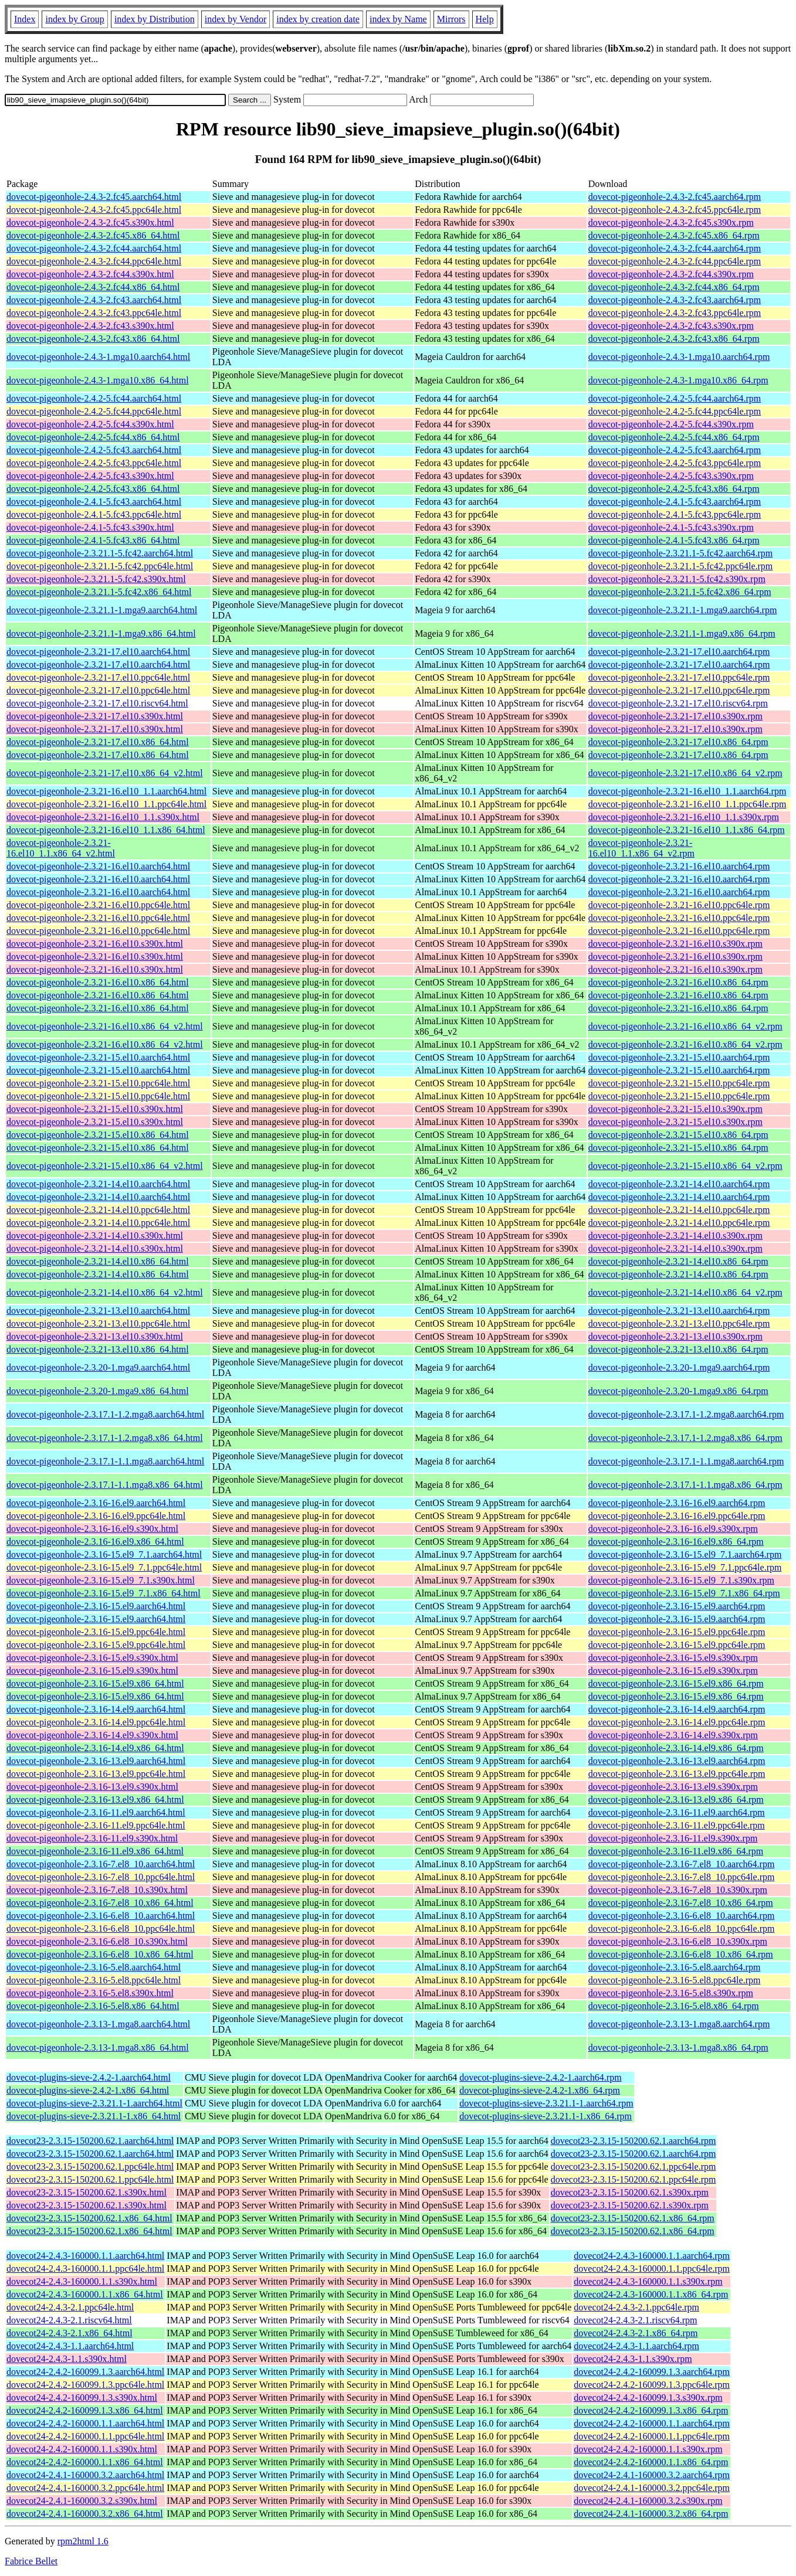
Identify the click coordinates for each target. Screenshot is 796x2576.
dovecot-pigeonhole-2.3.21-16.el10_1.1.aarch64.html (106, 791)
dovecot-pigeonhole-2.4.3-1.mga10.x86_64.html (97, 380)
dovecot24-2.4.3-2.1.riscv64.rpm (635, 2320)
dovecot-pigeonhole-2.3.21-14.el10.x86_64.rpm (678, 1261)
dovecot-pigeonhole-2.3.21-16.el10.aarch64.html (98, 866)
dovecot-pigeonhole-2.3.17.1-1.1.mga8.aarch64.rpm (686, 1461)
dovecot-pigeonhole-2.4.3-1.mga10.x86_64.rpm (678, 380)
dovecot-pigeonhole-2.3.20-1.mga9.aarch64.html (98, 1367)
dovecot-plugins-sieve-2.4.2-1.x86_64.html (87, 2090)
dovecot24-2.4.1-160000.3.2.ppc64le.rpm (652, 2488)
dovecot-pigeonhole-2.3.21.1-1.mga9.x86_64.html (101, 633)
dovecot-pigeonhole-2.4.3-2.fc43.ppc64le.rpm (674, 313)
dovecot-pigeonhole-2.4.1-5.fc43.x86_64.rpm (674, 540)
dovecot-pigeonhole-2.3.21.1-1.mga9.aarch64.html (101, 610)
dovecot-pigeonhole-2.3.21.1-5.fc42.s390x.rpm (676, 579)
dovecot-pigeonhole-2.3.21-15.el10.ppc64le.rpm (679, 1083)
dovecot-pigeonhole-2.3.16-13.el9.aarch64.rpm (676, 1761)
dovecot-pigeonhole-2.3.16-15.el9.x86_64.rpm (676, 1683)
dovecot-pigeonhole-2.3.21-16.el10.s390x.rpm (675, 944)
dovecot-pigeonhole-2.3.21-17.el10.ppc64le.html (98, 677)
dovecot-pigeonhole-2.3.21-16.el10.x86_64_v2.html (104, 1026)
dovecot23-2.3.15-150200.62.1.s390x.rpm (630, 2192)
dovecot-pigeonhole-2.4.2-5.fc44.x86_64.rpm (674, 437)
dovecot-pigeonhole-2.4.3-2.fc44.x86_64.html (93, 287)
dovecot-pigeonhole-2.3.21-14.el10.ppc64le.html (98, 1210)
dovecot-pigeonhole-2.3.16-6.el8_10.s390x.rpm (677, 1941)
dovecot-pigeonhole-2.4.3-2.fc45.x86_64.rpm (674, 235)
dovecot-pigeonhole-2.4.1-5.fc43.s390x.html (90, 527)
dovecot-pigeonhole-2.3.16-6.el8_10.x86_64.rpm (680, 1954)
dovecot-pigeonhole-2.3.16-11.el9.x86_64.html (95, 1851)
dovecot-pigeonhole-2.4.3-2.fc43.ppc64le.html (93, 313)
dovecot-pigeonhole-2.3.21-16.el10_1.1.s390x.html (102, 817)
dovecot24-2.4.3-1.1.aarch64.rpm (636, 2346)
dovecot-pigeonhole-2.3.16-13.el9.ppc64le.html (95, 1774)
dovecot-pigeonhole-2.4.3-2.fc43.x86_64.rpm (674, 339)
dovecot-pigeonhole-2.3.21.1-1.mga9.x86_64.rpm (681, 633)
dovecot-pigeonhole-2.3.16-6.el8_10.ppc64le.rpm (681, 1928)
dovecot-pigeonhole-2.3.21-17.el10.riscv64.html (97, 703)
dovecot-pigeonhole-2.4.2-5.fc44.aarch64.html (93, 398)
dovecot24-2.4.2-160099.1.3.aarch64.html (85, 2372)
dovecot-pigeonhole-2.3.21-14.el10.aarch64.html (98, 1184)
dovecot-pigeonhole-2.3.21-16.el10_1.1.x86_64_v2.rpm (641, 848)
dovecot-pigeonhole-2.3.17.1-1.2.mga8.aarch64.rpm (686, 1414)
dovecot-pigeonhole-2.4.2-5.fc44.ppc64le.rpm (674, 411)
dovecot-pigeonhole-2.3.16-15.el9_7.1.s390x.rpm (681, 1580)
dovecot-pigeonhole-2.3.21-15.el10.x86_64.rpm (678, 1135)
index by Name (398, 19)
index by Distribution (154, 19)
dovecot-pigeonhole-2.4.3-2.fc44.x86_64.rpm (674, 287)
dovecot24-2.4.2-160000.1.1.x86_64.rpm (651, 2462)
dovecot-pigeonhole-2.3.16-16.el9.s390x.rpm (673, 1529)
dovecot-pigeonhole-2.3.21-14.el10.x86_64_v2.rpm (685, 1292)
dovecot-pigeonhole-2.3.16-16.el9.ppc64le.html (95, 1516)
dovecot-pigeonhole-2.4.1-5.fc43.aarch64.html (93, 502)
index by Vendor (235, 19)
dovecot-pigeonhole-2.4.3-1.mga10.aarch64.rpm (679, 357)
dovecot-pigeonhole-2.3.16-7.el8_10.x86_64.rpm (680, 1903)
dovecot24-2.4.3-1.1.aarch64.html (70, 2346)
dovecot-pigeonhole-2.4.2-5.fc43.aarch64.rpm (674, 450)
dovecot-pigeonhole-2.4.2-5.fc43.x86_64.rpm (674, 489)
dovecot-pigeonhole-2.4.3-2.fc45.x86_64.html (93, 235)
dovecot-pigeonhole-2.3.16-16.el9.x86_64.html (95, 1542)
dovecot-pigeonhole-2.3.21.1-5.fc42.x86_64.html (99, 592)
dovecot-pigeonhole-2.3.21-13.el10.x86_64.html (97, 1349)
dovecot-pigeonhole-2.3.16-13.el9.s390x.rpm (673, 1787)
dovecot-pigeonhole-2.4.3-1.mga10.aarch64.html (98, 357)
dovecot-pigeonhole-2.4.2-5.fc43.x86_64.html (93, 489)
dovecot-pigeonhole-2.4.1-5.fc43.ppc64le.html (93, 514)
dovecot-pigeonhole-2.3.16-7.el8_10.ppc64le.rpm (681, 1877)
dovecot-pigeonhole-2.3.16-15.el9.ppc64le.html (95, 1632)
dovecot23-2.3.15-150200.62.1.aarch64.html (90, 2141)
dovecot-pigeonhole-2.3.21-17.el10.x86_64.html (97, 742)
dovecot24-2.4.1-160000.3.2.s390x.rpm (648, 2501)
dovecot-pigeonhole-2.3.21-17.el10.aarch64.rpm (679, 652)
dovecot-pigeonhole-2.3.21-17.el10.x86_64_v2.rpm (685, 773)
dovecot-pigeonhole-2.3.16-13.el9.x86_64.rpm (676, 1799)
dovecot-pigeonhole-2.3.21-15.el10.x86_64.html (97, 1135)
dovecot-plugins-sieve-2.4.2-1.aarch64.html (88, 2077)
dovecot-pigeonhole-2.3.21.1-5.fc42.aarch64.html (99, 553)
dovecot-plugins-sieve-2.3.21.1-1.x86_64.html (93, 2116)
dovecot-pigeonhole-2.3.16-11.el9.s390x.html (92, 1838)
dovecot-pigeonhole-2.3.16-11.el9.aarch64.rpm (676, 1812)
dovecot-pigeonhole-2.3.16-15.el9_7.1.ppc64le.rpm (685, 1567)
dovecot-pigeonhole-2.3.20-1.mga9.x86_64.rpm (678, 1391)
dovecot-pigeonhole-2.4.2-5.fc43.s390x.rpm (671, 476)
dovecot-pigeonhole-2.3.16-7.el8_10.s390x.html (97, 1890)
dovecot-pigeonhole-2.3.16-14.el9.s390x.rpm (673, 1735)
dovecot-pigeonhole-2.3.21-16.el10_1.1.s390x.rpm (683, 817)
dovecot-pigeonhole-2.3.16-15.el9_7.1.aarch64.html (104, 1554)
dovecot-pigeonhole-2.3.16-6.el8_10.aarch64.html (100, 1916)
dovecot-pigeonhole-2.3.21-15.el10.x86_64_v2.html (104, 1166)
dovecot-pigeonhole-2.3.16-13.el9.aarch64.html (95, 1761)
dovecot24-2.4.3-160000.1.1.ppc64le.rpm (652, 2268)
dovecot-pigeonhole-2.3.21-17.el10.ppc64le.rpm (679, 677)
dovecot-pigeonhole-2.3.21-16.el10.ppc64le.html (98, 905)
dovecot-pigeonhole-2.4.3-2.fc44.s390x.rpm (671, 274)
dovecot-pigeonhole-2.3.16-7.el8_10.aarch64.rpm (681, 1864)
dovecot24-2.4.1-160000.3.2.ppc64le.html (85, 2488)
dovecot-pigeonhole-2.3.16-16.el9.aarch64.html (95, 1503)
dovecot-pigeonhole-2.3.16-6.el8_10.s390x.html (97, 1941)
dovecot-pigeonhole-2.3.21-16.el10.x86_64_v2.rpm (685, 1026)
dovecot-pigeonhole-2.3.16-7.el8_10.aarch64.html (100, 1864)
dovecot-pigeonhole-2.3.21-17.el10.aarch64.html (98, 652)
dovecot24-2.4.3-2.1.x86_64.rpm (635, 2333)
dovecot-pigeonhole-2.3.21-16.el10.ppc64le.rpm (679, 905)
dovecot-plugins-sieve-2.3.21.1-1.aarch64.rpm (546, 2103)
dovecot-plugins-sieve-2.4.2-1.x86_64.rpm (539, 2090)
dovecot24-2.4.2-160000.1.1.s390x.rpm (648, 2449)
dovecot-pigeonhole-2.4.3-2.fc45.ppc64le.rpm (674, 210)
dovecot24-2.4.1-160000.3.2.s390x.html (81, 2501)
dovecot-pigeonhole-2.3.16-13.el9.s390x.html (92, 1787)
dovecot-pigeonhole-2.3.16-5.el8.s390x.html (90, 1993)
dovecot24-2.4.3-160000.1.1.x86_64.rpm (651, 2294)
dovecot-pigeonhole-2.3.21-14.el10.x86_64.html (97, 1261)
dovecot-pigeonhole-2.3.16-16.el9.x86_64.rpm (676, 1542)
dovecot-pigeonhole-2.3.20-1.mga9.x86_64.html (97, 1391)
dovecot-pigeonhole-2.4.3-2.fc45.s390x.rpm (671, 222)
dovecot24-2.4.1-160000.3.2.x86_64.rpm (651, 2514)
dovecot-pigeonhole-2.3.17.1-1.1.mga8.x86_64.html (104, 1485)
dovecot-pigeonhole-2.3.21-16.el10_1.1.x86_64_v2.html (60, 848)
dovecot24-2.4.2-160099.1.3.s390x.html (81, 2397)
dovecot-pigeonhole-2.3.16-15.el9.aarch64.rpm (676, 1606)
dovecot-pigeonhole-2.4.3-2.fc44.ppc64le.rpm (674, 261)
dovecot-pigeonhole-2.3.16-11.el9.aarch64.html (95, 1812)
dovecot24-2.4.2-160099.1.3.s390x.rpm (648, 2397)
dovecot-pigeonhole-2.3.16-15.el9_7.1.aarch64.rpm (685, 1554)
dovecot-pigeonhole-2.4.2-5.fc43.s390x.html (90, 476)
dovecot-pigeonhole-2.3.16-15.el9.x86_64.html (95, 1683)
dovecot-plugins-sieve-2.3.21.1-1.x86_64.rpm (545, 2116)
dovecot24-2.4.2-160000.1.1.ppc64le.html (85, 2436)
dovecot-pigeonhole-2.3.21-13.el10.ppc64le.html (98, 1323)
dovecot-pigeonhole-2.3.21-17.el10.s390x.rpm (675, 716)
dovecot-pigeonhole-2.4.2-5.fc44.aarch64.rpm (674, 398)
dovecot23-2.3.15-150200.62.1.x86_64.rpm (632, 2218)
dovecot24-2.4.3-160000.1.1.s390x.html (81, 2281)
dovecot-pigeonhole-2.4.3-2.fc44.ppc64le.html (93, 261)
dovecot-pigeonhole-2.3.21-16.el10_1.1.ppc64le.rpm (687, 804)
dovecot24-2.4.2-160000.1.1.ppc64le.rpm (652, 2436)
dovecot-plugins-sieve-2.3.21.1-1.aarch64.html (94, 2103)
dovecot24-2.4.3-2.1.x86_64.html (69, 2333)
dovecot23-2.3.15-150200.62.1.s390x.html (86, 2192)
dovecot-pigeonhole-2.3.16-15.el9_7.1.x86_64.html (103, 1593)
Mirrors (451, 19)
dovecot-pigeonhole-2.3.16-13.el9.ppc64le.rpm (676, 1774)
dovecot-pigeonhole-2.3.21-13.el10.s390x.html (94, 1336)
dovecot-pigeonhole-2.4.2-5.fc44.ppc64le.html (93, 411)
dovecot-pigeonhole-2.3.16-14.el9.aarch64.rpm (676, 1709)
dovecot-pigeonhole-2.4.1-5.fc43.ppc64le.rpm (674, 514)
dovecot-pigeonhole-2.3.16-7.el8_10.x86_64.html (100, 1903)
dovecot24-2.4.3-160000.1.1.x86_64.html (84, 2294)
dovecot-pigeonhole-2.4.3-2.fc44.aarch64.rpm (674, 248)
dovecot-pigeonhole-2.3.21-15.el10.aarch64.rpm (679, 1057)
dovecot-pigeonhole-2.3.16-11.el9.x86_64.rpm (675, 1851)
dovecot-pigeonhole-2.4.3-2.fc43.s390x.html (90, 326)
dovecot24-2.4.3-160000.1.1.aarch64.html (85, 2256)
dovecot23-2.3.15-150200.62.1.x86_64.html (89, 2218)
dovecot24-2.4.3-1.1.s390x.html (66, 2359)
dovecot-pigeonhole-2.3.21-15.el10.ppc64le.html (98, 1083)
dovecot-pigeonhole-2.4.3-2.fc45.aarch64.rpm (674, 197)
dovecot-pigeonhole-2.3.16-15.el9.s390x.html (92, 1658)
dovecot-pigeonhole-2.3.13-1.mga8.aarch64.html (98, 2024)
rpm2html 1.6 (83, 2541)
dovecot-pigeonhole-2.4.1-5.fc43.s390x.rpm (671, 527)
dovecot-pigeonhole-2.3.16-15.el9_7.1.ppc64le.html (104, 1567)
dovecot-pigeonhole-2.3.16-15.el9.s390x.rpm (673, 1658)
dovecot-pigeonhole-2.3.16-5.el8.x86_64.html (92, 2006)
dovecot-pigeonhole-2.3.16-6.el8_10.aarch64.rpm (681, 1916)
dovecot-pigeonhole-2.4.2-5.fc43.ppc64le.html (93, 463)
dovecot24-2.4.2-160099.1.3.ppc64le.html (85, 2385)
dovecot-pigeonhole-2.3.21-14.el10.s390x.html (94, 1236)
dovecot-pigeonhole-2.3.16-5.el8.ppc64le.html (93, 1980)
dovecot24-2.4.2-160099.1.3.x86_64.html (84, 2410)
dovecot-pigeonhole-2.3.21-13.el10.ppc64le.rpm (679, 1323)
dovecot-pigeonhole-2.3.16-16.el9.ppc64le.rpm (676, 1516)
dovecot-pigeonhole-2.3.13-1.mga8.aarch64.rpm (679, 2024)
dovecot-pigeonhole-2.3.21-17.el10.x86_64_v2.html (104, 773)
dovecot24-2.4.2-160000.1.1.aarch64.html (85, 2423)
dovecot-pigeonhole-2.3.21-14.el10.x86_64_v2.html (104, 1292)
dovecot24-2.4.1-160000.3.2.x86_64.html (84, 2514)
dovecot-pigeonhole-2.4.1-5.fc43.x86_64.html (93, 540)
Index (24, 19)
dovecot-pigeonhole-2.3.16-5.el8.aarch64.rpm (674, 1967)
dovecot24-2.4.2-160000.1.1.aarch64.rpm (652, 2423)
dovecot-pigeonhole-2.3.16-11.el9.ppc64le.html (95, 1825)
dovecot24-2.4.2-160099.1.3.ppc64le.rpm (652, 2385)
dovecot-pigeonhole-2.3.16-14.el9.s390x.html (92, 1735)
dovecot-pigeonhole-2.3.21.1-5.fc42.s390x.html (96, 579)
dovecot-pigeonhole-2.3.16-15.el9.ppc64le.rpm (676, 1632)
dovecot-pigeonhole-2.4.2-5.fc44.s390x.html (90, 424)
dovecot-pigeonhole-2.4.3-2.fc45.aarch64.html (93, 197)
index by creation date (318, 19)
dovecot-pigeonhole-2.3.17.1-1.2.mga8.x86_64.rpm (685, 1438)
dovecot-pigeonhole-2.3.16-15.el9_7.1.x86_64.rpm (684, 1593)
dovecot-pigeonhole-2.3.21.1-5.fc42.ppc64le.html (99, 566)
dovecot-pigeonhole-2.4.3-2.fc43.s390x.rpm (671, 326)
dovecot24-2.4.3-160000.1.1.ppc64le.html (85, 2268)
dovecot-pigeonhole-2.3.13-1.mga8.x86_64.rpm (678, 2047)
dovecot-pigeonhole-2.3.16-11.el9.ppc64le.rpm (676, 1825)
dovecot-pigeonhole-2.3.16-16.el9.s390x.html (92, 1529)
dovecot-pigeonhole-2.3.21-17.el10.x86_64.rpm (678, 742)
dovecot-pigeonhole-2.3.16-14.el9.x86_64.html (95, 1748)
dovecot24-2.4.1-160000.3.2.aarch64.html (85, 2475)
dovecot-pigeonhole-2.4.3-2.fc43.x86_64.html (93, 339)
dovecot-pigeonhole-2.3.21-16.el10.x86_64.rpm (678, 982)
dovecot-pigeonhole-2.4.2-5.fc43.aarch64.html (93, 450)
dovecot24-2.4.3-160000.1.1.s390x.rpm (648, 2281)
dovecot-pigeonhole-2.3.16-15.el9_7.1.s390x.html (100, 1580)
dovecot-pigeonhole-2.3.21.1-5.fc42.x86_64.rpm (679, 592)
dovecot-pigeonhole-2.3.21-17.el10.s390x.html (94, 716)
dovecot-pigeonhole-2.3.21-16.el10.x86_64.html (97, 982)
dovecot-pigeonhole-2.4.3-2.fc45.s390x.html (90, 222)
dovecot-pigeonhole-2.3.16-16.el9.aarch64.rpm (676, 1503)
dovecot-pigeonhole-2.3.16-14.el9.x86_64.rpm (676, 1748)
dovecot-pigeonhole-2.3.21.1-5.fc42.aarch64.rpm (680, 553)
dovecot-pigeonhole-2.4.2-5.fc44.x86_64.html (93, 437)
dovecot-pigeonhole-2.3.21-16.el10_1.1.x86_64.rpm (686, 830)
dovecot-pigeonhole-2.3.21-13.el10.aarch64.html (98, 1311)
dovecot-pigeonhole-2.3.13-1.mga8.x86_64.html (97, 2047)
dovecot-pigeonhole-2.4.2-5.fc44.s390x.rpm (671, 424)
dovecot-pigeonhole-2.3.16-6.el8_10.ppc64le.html (100, 1928)
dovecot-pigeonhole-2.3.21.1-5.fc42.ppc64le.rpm (680, 566)
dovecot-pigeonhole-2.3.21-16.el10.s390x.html (94, 944)
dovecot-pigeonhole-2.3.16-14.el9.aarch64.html (95, 1709)
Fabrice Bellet (31, 2561)
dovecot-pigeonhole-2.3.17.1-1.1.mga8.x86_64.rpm (685, 1485)
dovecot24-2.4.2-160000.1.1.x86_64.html (84, 2462)
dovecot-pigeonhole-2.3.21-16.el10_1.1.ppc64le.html (106, 804)
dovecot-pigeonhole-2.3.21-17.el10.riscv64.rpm (678, 703)
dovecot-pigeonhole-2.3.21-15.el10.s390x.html (94, 1109)
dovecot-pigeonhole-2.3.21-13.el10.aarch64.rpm (679, 1311)
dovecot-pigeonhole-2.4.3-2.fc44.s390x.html (90, 274)
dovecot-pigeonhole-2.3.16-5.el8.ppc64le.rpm (674, 1980)
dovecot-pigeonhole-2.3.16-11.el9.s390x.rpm (673, 1838)
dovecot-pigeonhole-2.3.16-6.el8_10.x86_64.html (100, 1954)
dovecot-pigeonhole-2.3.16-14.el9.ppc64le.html (95, 1722)
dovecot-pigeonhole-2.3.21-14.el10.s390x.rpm (675, 1236)
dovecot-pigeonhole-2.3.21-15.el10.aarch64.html (98, 1057)
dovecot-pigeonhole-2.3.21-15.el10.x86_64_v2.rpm (685, 1166)
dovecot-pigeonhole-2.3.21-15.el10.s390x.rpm (675, 1109)
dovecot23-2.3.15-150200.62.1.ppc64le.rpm (633, 2166)
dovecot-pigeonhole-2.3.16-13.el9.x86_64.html (95, 1799)
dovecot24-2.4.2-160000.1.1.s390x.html (81, 2449)
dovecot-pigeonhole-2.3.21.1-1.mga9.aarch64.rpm (682, 610)
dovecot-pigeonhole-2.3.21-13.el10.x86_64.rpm (678, 1349)
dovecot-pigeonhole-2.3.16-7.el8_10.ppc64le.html (100, 1877)
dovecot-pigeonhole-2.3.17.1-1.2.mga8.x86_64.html (104, 1438)
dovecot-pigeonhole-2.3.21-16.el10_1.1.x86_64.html (105, 830)
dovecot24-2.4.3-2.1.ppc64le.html (70, 2307)
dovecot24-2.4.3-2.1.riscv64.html (69, 2320)
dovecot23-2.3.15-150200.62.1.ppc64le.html (90, 2166)
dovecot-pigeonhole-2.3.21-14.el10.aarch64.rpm (679, 1184)
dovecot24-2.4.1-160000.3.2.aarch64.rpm (652, 2475)
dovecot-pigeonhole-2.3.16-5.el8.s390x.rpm (670, 1993)
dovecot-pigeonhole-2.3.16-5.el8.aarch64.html (93, 1967)
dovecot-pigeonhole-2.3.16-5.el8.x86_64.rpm (673, 2006)
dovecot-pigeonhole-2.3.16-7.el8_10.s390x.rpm (677, 1890)
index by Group (74, 19)
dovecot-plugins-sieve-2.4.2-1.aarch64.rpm (540, 2077)
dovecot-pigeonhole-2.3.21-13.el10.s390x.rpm (675, 1336)
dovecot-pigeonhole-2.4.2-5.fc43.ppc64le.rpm (674, 463)
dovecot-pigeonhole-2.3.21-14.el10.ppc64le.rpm (679, 1210)
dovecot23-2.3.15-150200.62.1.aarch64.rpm (633, 2141)
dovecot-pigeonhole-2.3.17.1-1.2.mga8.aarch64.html (105, 1414)
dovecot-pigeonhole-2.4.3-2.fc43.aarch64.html (93, 300)
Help (485, 19)
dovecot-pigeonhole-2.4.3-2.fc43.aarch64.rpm (674, 300)
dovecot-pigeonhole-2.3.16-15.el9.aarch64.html (95, 1606)
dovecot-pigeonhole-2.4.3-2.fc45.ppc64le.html (93, 210)
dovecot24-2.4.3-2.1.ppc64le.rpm (636, 2307)
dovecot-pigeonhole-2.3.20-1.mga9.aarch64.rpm (679, 1367)
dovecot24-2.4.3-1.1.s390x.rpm (633, 2359)
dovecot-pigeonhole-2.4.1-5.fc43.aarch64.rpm (674, 502)
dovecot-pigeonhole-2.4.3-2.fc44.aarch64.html (93, 248)
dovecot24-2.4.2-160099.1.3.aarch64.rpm (652, 2372)
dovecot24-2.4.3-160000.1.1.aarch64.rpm (652, 2256)
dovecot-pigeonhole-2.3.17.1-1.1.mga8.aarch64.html (105, 1461)
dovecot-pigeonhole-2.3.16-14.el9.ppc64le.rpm (676, 1722)
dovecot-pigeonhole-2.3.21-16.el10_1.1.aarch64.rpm (687, 791)
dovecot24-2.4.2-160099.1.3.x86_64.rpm (651, 2410)
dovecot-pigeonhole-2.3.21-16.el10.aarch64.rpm (679, 866)
